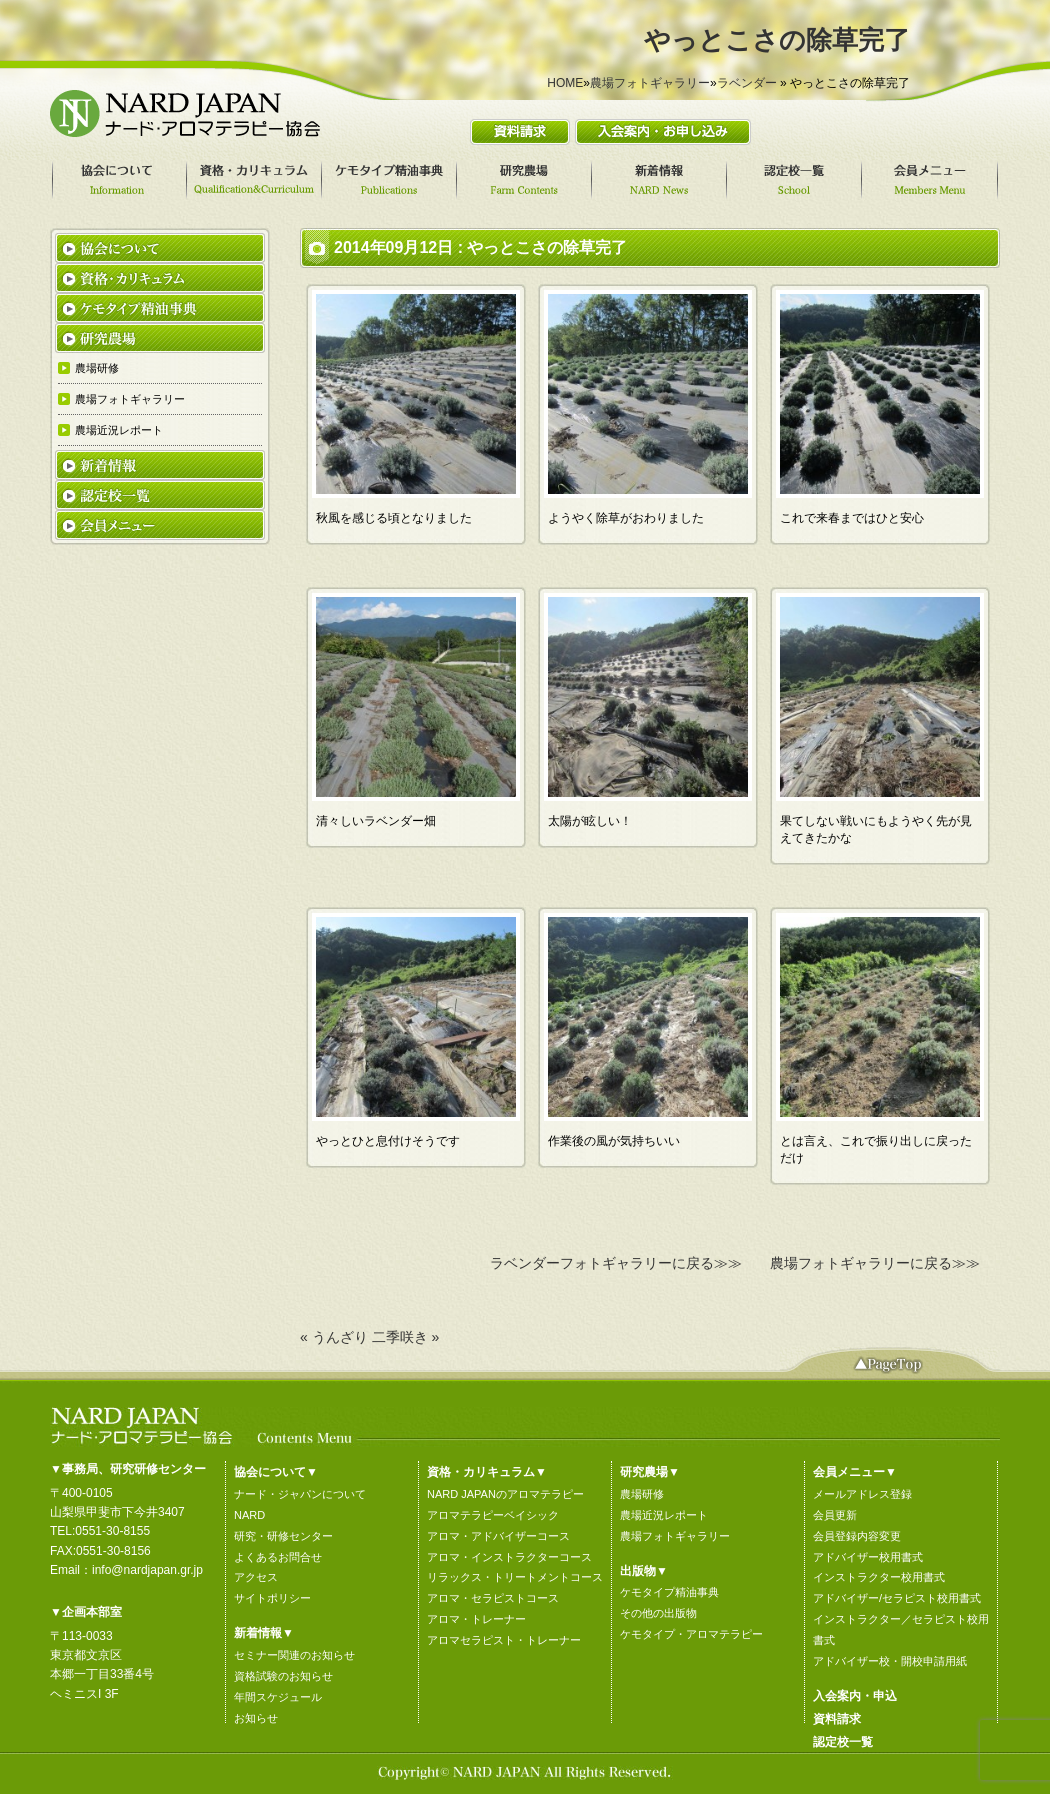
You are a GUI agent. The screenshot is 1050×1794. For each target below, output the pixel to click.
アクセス (256, 1577)
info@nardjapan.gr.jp (147, 1570)
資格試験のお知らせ (283, 1676)
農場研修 (642, 1494)
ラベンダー (747, 83)
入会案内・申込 (855, 1696)
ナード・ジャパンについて (300, 1494)
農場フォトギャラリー (650, 83)
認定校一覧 (843, 1742)
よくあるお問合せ (278, 1557)
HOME (565, 83)
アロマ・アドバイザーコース (498, 1536)
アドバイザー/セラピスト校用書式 (897, 1598)
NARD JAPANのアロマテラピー (505, 1494)
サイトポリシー (272, 1598)
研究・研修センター (283, 1536)
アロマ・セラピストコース (493, 1598)
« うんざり (334, 1337)
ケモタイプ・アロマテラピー (691, 1634)
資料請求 (837, 1719)
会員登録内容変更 (857, 1536)
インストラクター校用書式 (879, 1577)
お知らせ (256, 1718)
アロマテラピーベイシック (493, 1515)
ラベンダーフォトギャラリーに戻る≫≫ (616, 1263)
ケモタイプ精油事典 (669, 1592)
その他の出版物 (658, 1613)
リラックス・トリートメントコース (515, 1577)
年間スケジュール (278, 1697)
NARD (249, 1515)
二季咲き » (406, 1337)
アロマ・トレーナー (476, 1619)
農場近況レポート (664, 1515)
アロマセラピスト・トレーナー (504, 1640)
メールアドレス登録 (862, 1494)
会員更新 (835, 1515)
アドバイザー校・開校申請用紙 (890, 1661)
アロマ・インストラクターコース (509, 1557)
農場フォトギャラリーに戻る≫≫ (875, 1263)
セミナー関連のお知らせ (294, 1655)
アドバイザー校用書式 (868, 1557)
